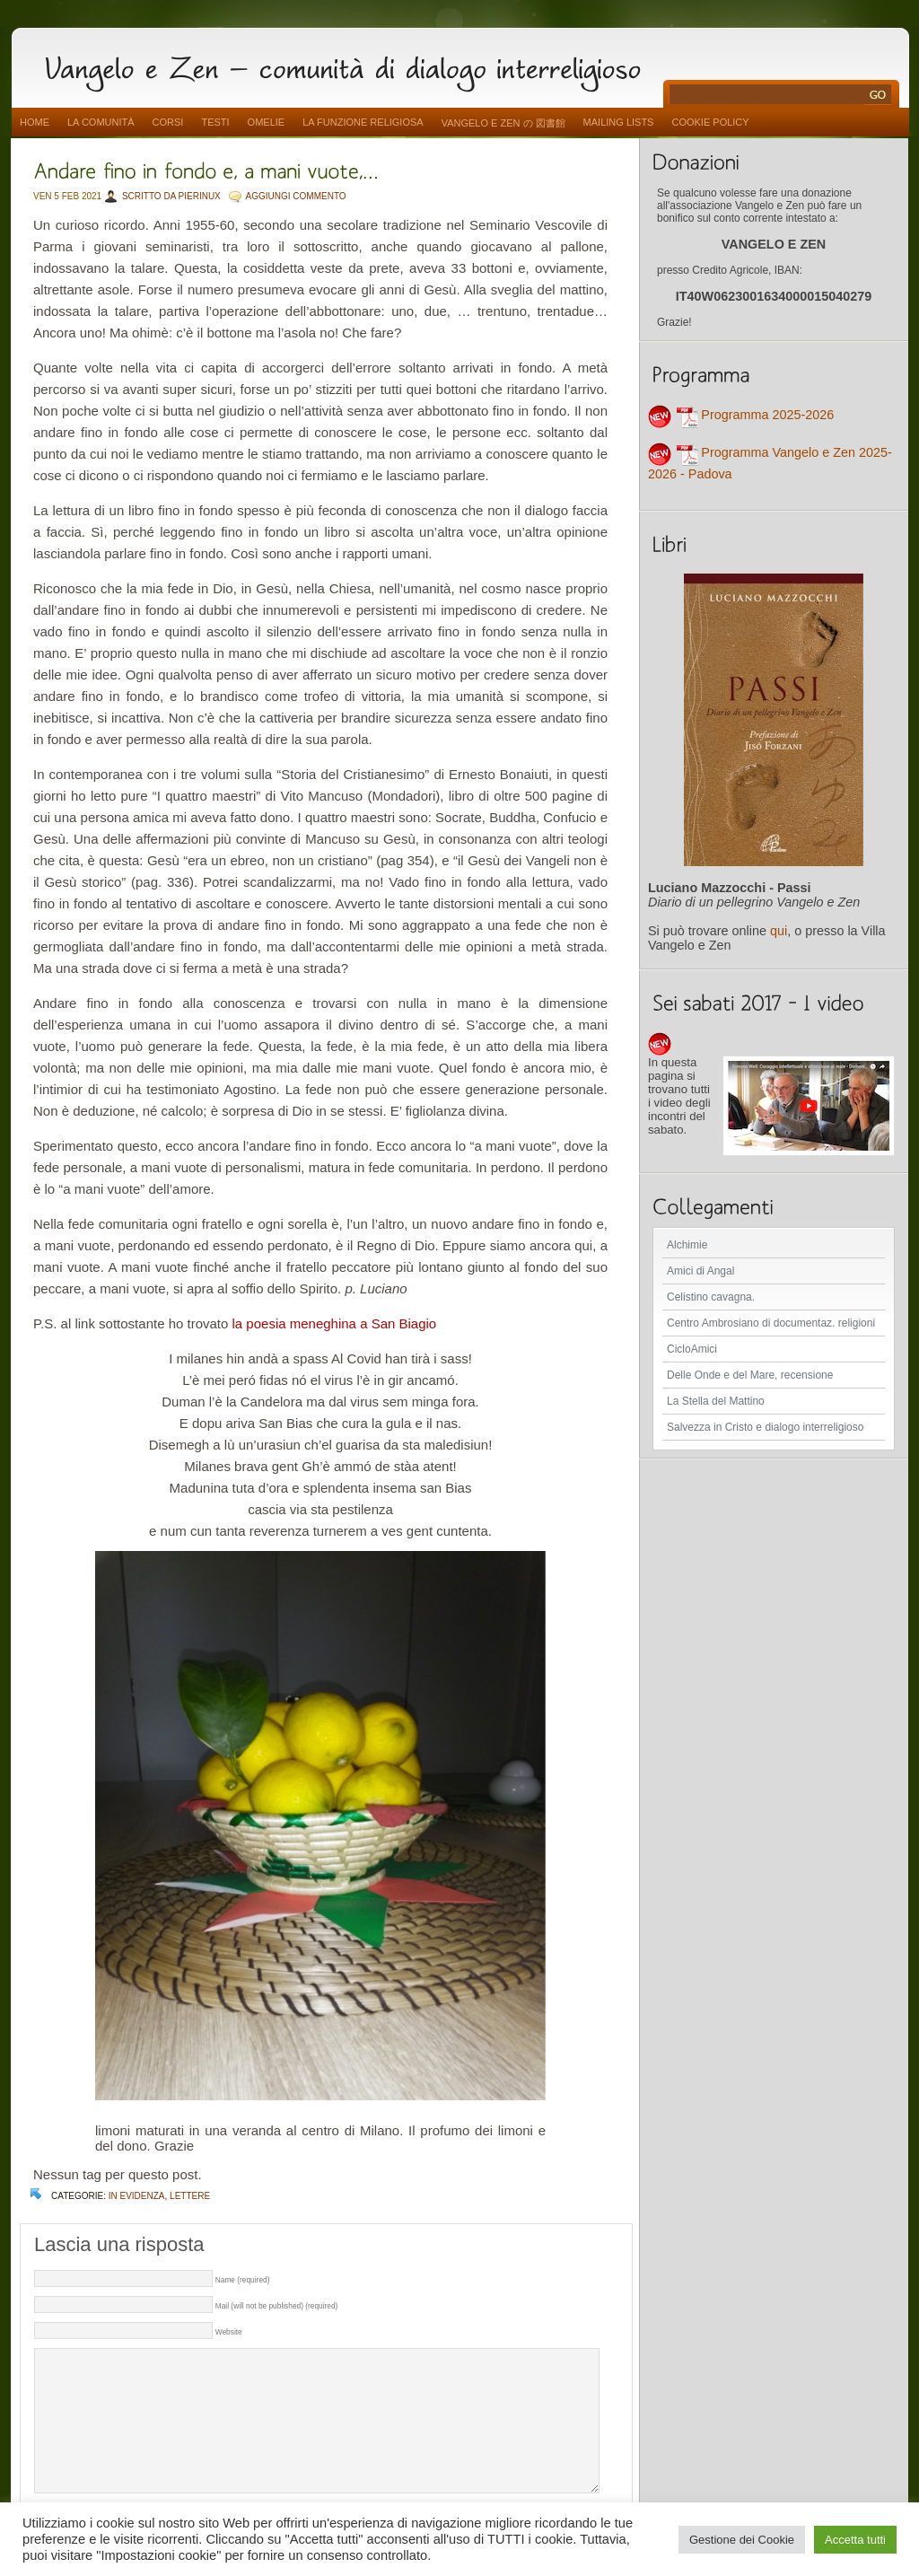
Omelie (266, 122)
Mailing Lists (618, 122)
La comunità (101, 122)
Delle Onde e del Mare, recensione (750, 1375)
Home (34, 122)
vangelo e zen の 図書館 (503, 123)
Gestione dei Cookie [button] (741, 2539)
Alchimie (687, 1245)
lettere (190, 2196)
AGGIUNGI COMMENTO (296, 196)
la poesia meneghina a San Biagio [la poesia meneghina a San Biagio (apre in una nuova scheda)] (334, 1323)
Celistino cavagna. (711, 1297)
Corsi (168, 122)
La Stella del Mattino (716, 1401)
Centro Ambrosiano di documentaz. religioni (771, 1323)
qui (778, 931)
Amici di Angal (700, 1271)
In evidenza (137, 2196)
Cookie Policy (709, 122)
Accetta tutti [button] (855, 2539)
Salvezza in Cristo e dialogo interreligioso (765, 1427)
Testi (215, 122)
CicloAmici (692, 1349)
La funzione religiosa (362, 122)
